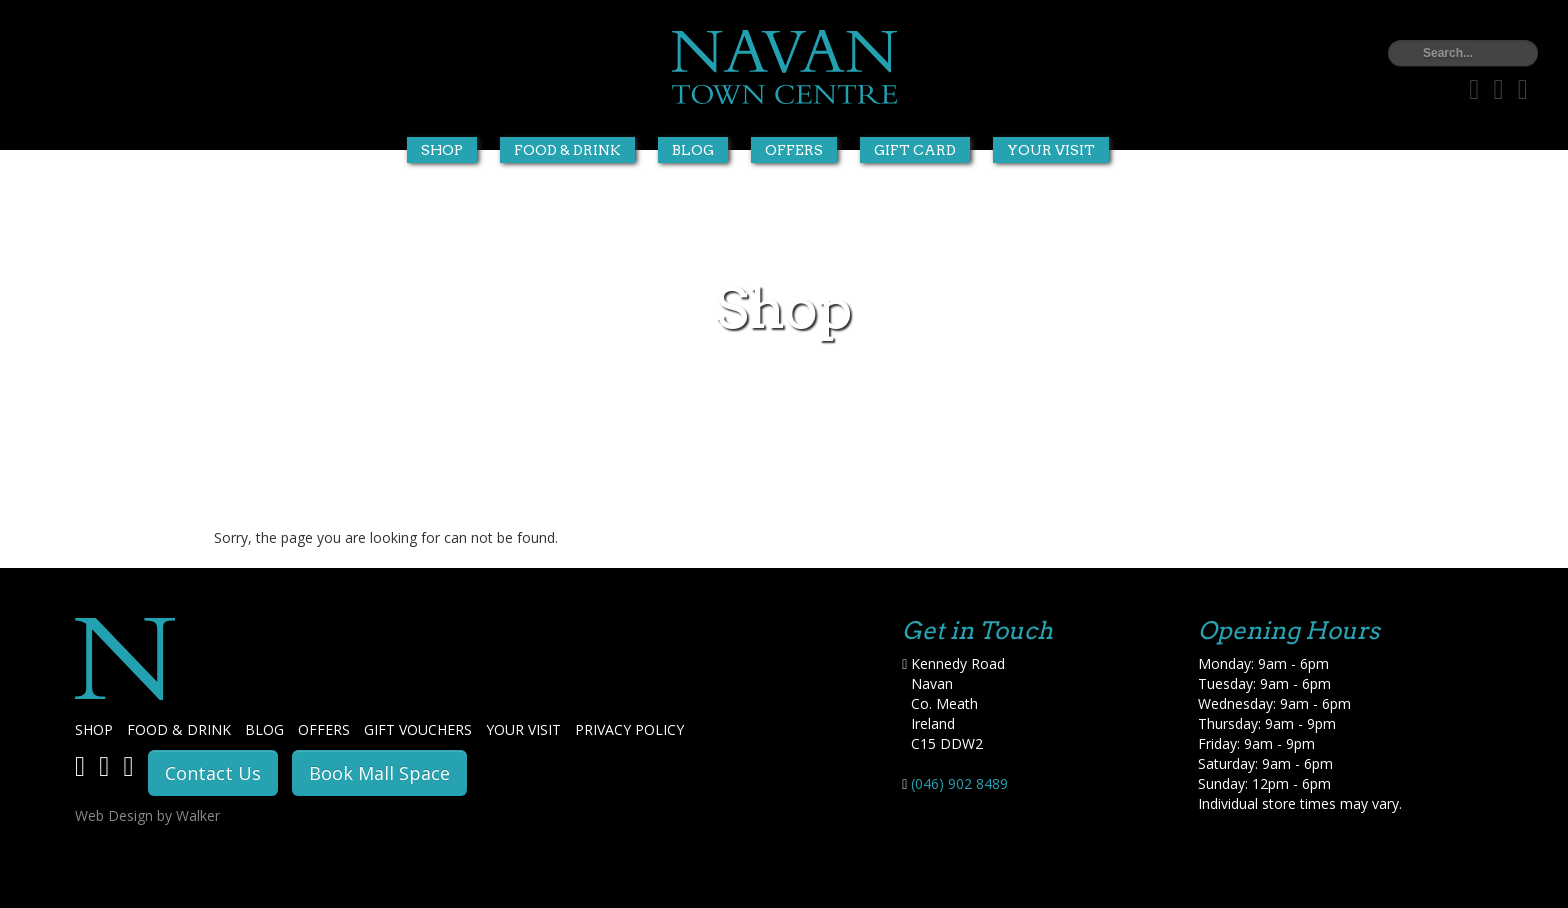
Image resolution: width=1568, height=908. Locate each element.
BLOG (264, 729)
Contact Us (213, 773)
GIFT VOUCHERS (418, 729)
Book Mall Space (379, 773)
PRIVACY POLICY (629, 729)
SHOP (94, 729)
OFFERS (324, 729)
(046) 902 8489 (959, 783)
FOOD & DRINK (179, 729)
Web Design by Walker (147, 815)
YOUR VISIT (523, 729)
